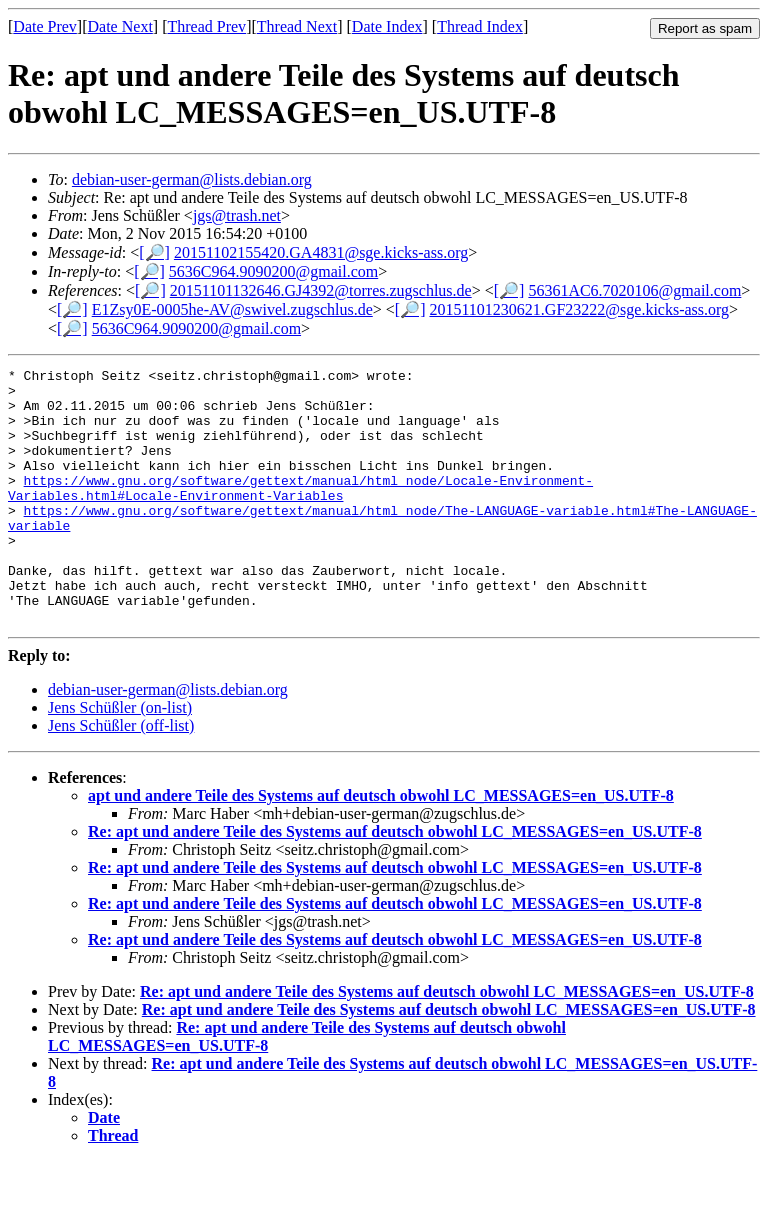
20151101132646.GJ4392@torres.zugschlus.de (321, 290)
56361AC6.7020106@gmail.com (634, 290)
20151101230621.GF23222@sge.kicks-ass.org (579, 309)
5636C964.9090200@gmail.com (273, 271)
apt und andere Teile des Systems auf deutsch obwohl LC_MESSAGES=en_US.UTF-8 (381, 846)
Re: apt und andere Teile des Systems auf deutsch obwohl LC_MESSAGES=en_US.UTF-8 (395, 882)
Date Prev (45, 26)
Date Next (120, 26)
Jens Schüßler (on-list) (120, 758)
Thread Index (480, 26)
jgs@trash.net (237, 215)
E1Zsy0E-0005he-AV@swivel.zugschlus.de (232, 309)
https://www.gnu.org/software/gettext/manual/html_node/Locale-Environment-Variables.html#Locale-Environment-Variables (300, 513)
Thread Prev (206, 26)
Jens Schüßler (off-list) (121, 776)
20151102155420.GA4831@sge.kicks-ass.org (321, 252)
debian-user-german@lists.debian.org (192, 179)
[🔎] (154, 252)
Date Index (387, 26)
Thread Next (297, 26)
